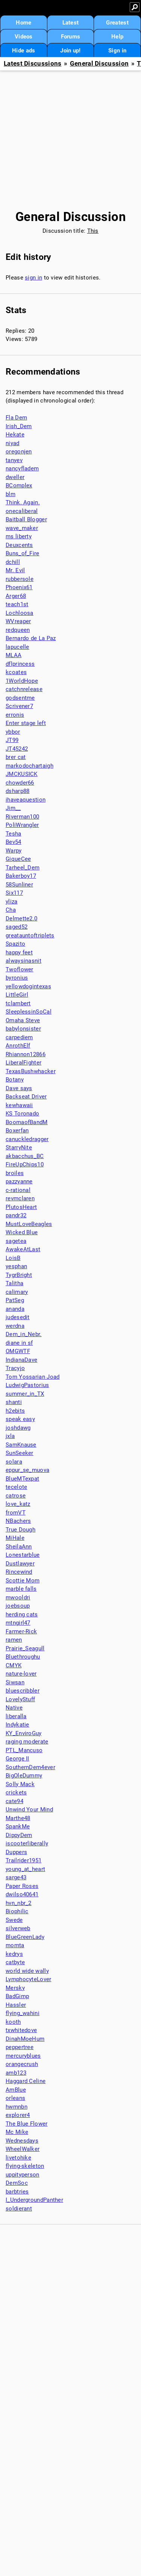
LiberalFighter (23, 1062)
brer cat (16, 757)
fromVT (16, 1512)
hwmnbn (16, 2106)
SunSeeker (19, 1453)
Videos (24, 36)
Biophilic (17, 1911)
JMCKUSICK (22, 774)
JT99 (12, 740)
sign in (33, 277)
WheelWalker (22, 2149)
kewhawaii (19, 1105)
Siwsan (15, 1682)
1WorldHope (22, 680)
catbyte (15, 1962)
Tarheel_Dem (22, 867)
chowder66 (20, 782)
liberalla (16, 1716)
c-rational (18, 1190)
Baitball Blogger (26, 519)
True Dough (20, 1529)
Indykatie (17, 1724)
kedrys (14, 1954)
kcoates (16, 672)
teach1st (17, 604)
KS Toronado (22, 1113)
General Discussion (99, 63)
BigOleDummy (24, 1775)
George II (17, 1758)
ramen (14, 1639)
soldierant (19, 2208)
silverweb (18, 1928)
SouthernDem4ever (30, 1767)
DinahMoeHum (25, 2038)
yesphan (16, 1266)
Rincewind (19, 1571)
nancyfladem (22, 468)
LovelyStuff (20, 1699)
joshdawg (18, 1427)
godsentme (20, 697)
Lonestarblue (23, 1554)
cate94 (14, 1801)
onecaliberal (22, 511)
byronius (17, 977)
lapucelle (17, 647)
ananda (15, 1309)
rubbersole (19, 579)
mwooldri (18, 1597)
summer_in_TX (25, 1393)
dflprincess (20, 664)
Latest (70, 22)
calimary (17, 1292)
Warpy (14, 850)
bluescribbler (22, 1690)
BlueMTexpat (22, 1478)
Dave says (19, 1088)
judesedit (18, 1317)
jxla (10, 1436)
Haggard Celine (25, 2081)
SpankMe (18, 1826)
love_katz (18, 1504)
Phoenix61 (19, 587)
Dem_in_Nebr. (24, 1334)
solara (14, 1461)
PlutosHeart (21, 1207)
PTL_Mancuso (24, 1750)
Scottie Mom (22, 1580)
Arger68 (16, 596)
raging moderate (27, 1741)
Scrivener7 (19, 706)
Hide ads (23, 50)
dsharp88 (17, 791)
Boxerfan (17, 1130)
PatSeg (15, 1300)
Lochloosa (19, 613)
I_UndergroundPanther (34, 2200)
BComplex (19, 485)
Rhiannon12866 (25, 1054)
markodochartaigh (29, 765)
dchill (13, 562)
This (93, 230)
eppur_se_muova (27, 1470)
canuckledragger (27, 1139)
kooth (13, 2021)
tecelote (16, 1487)
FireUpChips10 (25, 1164)
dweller (15, 477)
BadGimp (17, 1996)
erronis (15, 714)
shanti (14, 1402)
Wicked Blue (22, 1232)
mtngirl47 (18, 1622)
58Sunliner (19, 884)
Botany (15, 1079)
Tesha (13, 833)
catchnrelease (24, 689)
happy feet (19, 952)
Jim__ (13, 808)
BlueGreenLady (25, 1937)
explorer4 (18, 2115)
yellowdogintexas (28, 986)
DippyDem (19, 1835)
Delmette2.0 (21, 918)
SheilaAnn (19, 1546)
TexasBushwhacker (31, 1071)
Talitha (14, 1283)
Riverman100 (22, 816)
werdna (15, 1326)
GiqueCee (18, 859)
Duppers (16, 1852)
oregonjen (19, 451)
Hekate (15, 434)
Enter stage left (26, 723)
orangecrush (22, 2064)
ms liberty (19, 536)
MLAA (13, 655)
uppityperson (22, 2174)
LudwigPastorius (27, 1385)
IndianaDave (21, 1359)
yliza (12, 901)
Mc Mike (17, 2132)
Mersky (15, 1988)
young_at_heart (25, 1869)
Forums (70, 36)
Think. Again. (23, 502)
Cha (11, 909)
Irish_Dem (19, 426)
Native (14, 1707)
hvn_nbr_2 (19, 1903)
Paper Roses (22, 1886)
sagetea (16, 1241)
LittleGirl (17, 994)
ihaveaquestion (25, 799)
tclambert (18, 1003)
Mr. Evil (15, 570)
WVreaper (18, 621)
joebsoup (18, 1605)
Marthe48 (18, 1818)
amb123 (16, 2072)
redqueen (18, 630)
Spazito (15, 943)
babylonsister (23, 1028)
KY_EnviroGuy (24, 1733)
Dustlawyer (20, 1563)
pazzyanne (19, 1181)
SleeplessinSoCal (29, 1011)
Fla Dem (16, 417)
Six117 (14, 892)
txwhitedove (21, 2030)
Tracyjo (15, 1368)
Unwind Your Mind (29, 1809)
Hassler (16, 2005)
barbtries (17, 2191)
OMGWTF (18, 1351)
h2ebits (15, 1410)
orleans (15, 2098)
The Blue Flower (27, 2123)
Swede (14, 1920)
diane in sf (19, 1342)
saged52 (16, 926)
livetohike (18, 2157)
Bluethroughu (23, 1656)
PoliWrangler (22, 825)
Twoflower (19, 969)
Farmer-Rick (21, 1631)
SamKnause (21, 1444)
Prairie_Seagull (25, 1648)
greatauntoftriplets (30, 935)
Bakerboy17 (21, 875)
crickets (16, 1792)
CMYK (13, 1665)
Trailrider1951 (23, 1860)
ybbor (13, 731)
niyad (13, 443)
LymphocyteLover (29, 1979)
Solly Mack (20, 1784)
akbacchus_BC (25, 1156)
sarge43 (16, 1877)
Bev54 (13, 842)
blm (10, 494)
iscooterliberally (27, 1843)
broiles (15, 1173)
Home (23, 22)
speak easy (20, 1419)
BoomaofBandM (27, 1122)
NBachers (18, 1521)
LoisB (13, 1258)
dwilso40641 (22, 1894)
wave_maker (22, 528)
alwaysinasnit (23, 960)
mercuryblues (23, 2055)
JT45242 (17, 748)
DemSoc (17, 2183)
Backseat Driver (26, 1096)
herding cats (22, 1614)
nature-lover (21, 1673)
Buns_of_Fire (22, 553)
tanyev (14, 460)
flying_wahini (22, 2013)
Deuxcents (19, 545)
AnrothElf (18, 1045)
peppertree (19, 2047)
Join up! (70, 50)
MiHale (15, 1538)
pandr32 (16, 1215)
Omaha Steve (23, 1020)
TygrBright (19, 1275)
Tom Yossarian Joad (32, 1376)
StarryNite (19, 1147)
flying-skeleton (25, 2166)
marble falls (21, 1588)
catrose (16, 1495)
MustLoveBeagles (29, 1224)
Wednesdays (22, 2140)
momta (15, 1945)
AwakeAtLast (23, 1249)
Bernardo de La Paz (31, 638)
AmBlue (16, 2089)
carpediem (19, 1037)
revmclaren (20, 1198)
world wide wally (27, 1971)
